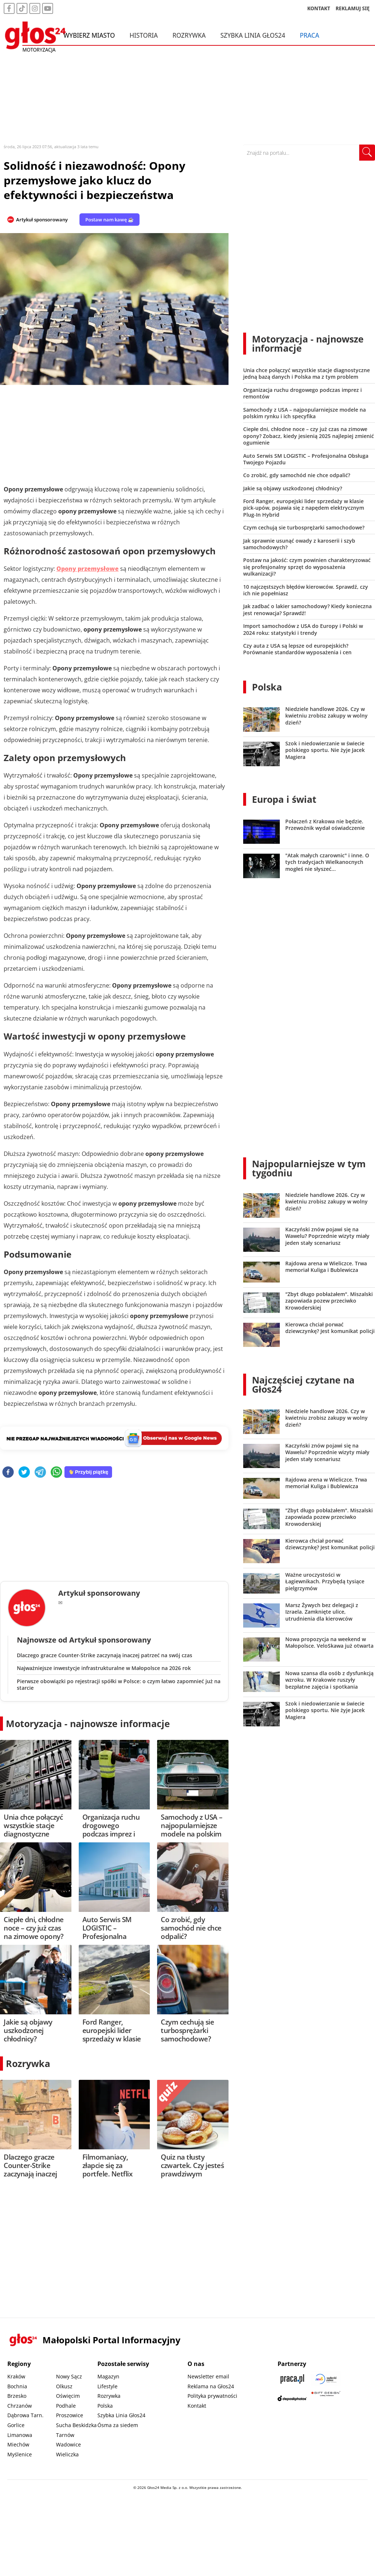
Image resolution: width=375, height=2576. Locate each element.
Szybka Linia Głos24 (252, 35)
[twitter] (24, 1472)
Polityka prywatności (212, 2395)
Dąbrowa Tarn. (25, 2415)
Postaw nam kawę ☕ (109, 219)
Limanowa (19, 2434)
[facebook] (8, 1472)
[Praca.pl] (292, 2378)
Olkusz (64, 2386)
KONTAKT (318, 8)
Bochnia (17, 2386)
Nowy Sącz (69, 2376)
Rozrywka (189, 35)
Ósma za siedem (117, 2425)
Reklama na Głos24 (211, 2386)
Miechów (18, 2444)
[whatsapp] (56, 1472)
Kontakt (197, 2405)
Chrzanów (19, 2405)
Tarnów (65, 2434)
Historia (144, 35)
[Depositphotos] (292, 2398)
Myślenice (19, 2454)
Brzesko (16, 2395)
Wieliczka (67, 2454)
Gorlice (16, 2425)
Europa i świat (284, 799)
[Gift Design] (326, 2398)
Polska (267, 687)
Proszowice (69, 2415)
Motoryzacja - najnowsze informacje (88, 1723)
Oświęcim (68, 2395)
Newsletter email (208, 2376)
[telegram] (40, 1472)
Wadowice (68, 2444)
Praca (309, 35)
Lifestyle (107, 2386)
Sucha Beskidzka (76, 2425)
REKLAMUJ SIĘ (353, 8)
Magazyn (108, 2376)
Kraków (16, 2376)
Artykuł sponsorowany (42, 219)
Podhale (66, 2405)
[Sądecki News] (326, 2378)
